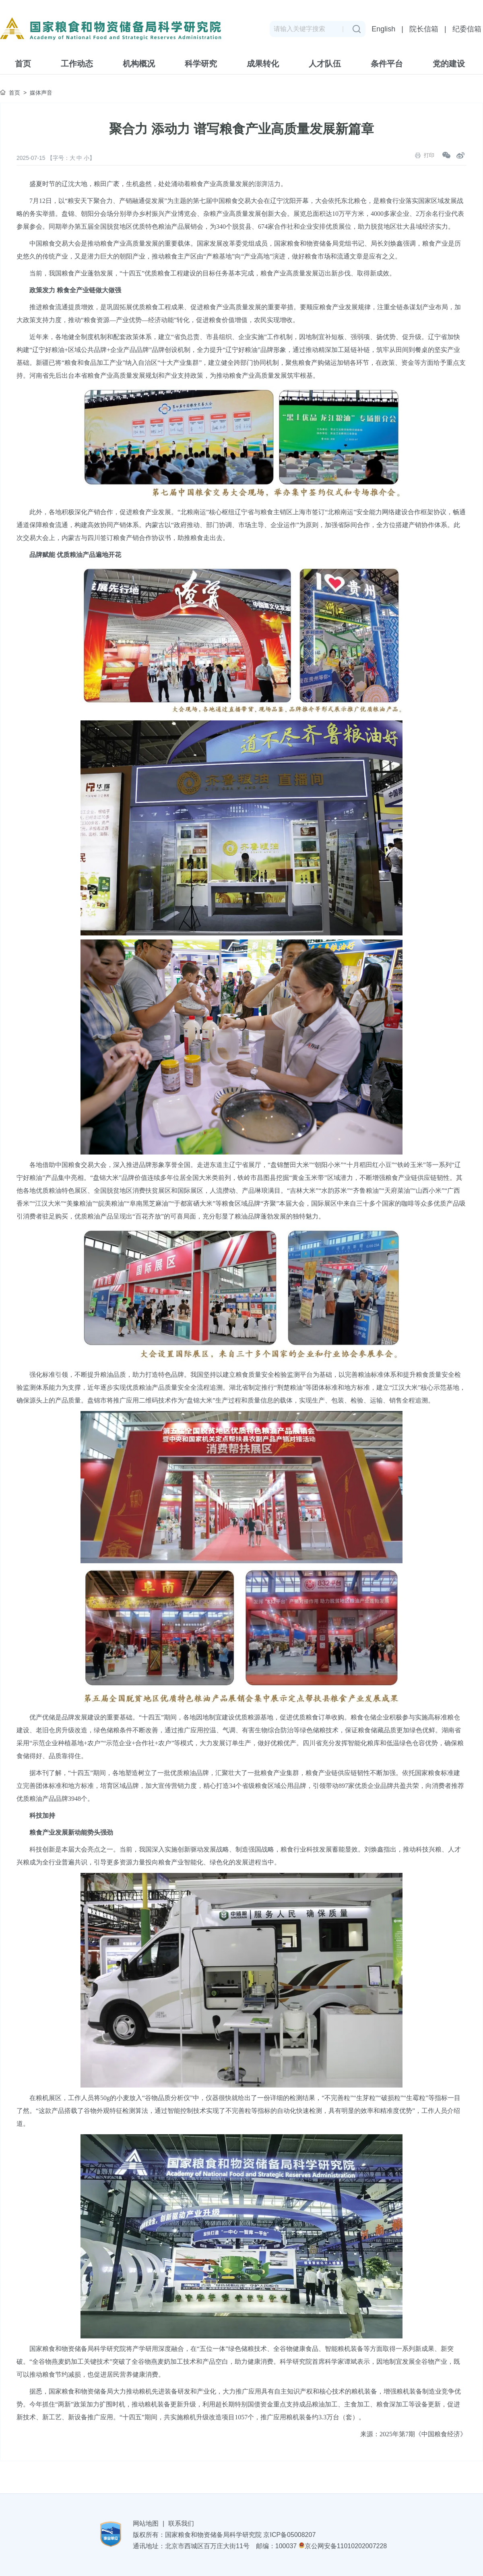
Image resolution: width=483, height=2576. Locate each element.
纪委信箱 (466, 29)
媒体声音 (41, 92)
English (383, 29)
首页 (23, 63)
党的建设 (449, 63)
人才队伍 (325, 63)
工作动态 (77, 63)
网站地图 (146, 2523)
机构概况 (139, 63)
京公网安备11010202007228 (343, 2545)
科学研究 (201, 63)
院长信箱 (423, 29)
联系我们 (181, 2523)
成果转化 (263, 63)
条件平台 (387, 63)
